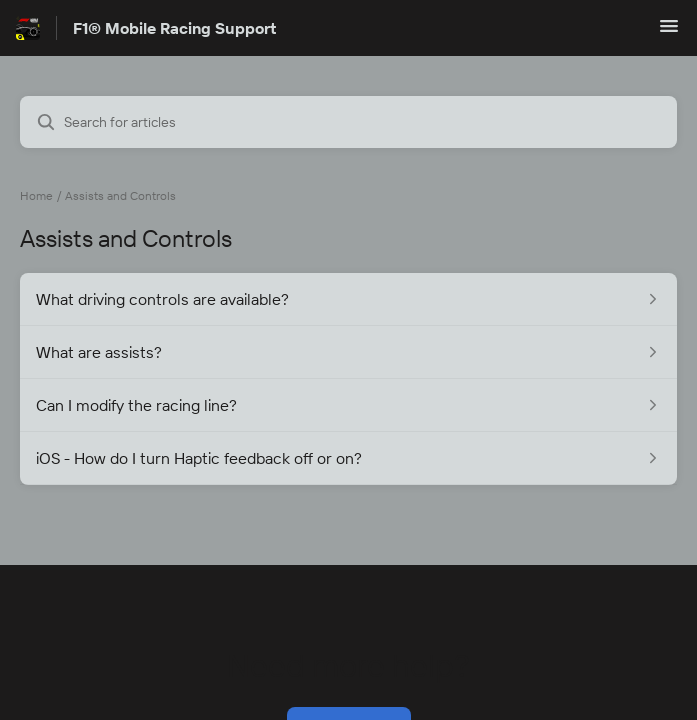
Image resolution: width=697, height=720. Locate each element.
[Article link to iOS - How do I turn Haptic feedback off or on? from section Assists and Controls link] (348, 458)
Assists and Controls (120, 195)
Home (36, 195)
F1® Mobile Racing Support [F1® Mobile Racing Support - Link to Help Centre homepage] (175, 28)
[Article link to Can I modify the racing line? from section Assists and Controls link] (348, 405)
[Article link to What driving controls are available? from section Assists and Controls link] (348, 299)
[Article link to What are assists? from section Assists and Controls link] (348, 352)
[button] (669, 32)
